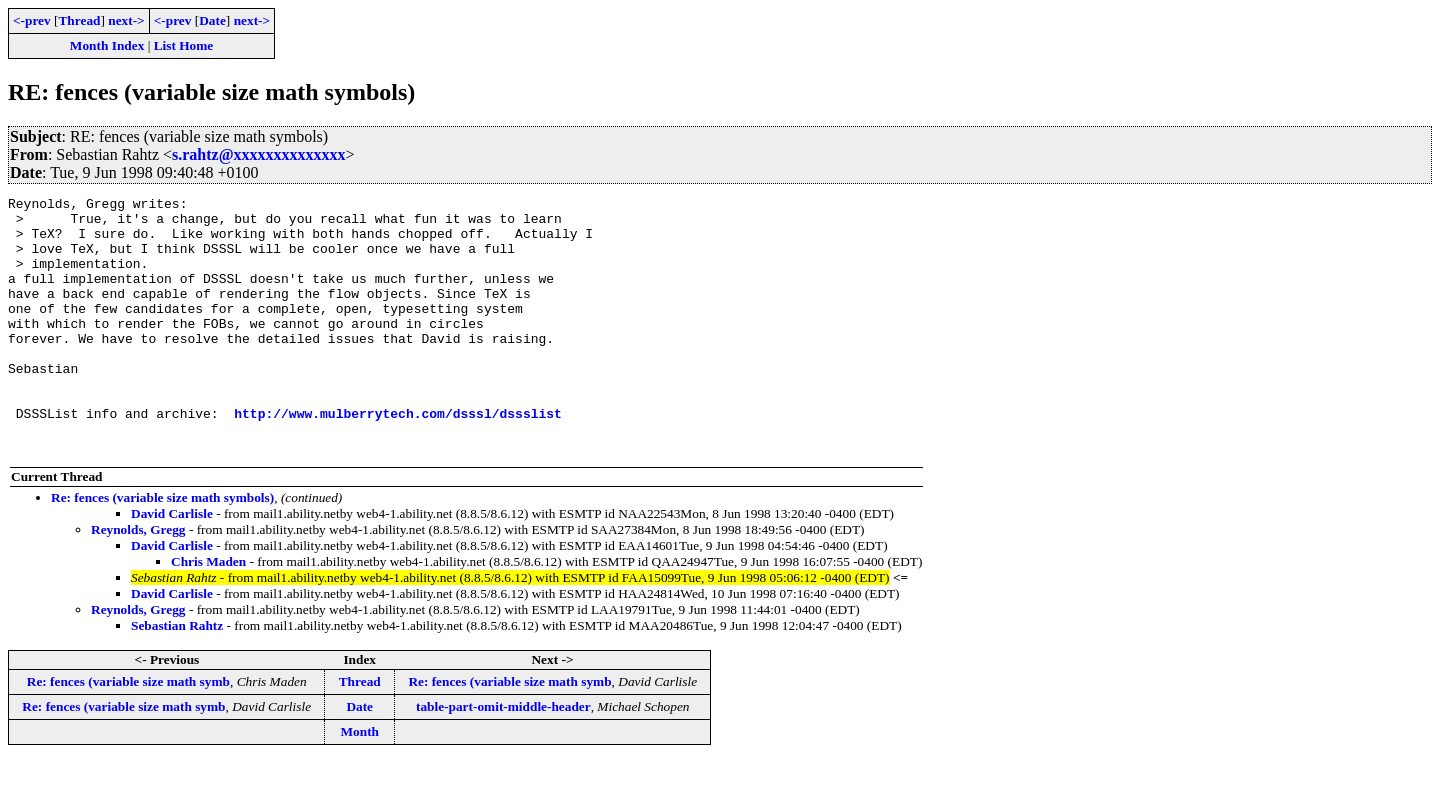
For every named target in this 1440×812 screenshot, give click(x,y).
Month (359, 782)
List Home (184, 45)
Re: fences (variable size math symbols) (162, 548)
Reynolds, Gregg (138, 580)
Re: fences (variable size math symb (128, 732)
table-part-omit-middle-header (503, 757)
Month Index (107, 45)
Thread (79, 20)
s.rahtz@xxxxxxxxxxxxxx (259, 154)
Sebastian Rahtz (177, 676)
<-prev (32, 20)
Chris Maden (208, 612)
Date (212, 20)
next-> (126, 20)
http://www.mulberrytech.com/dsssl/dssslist (398, 458)
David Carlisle (172, 564)
